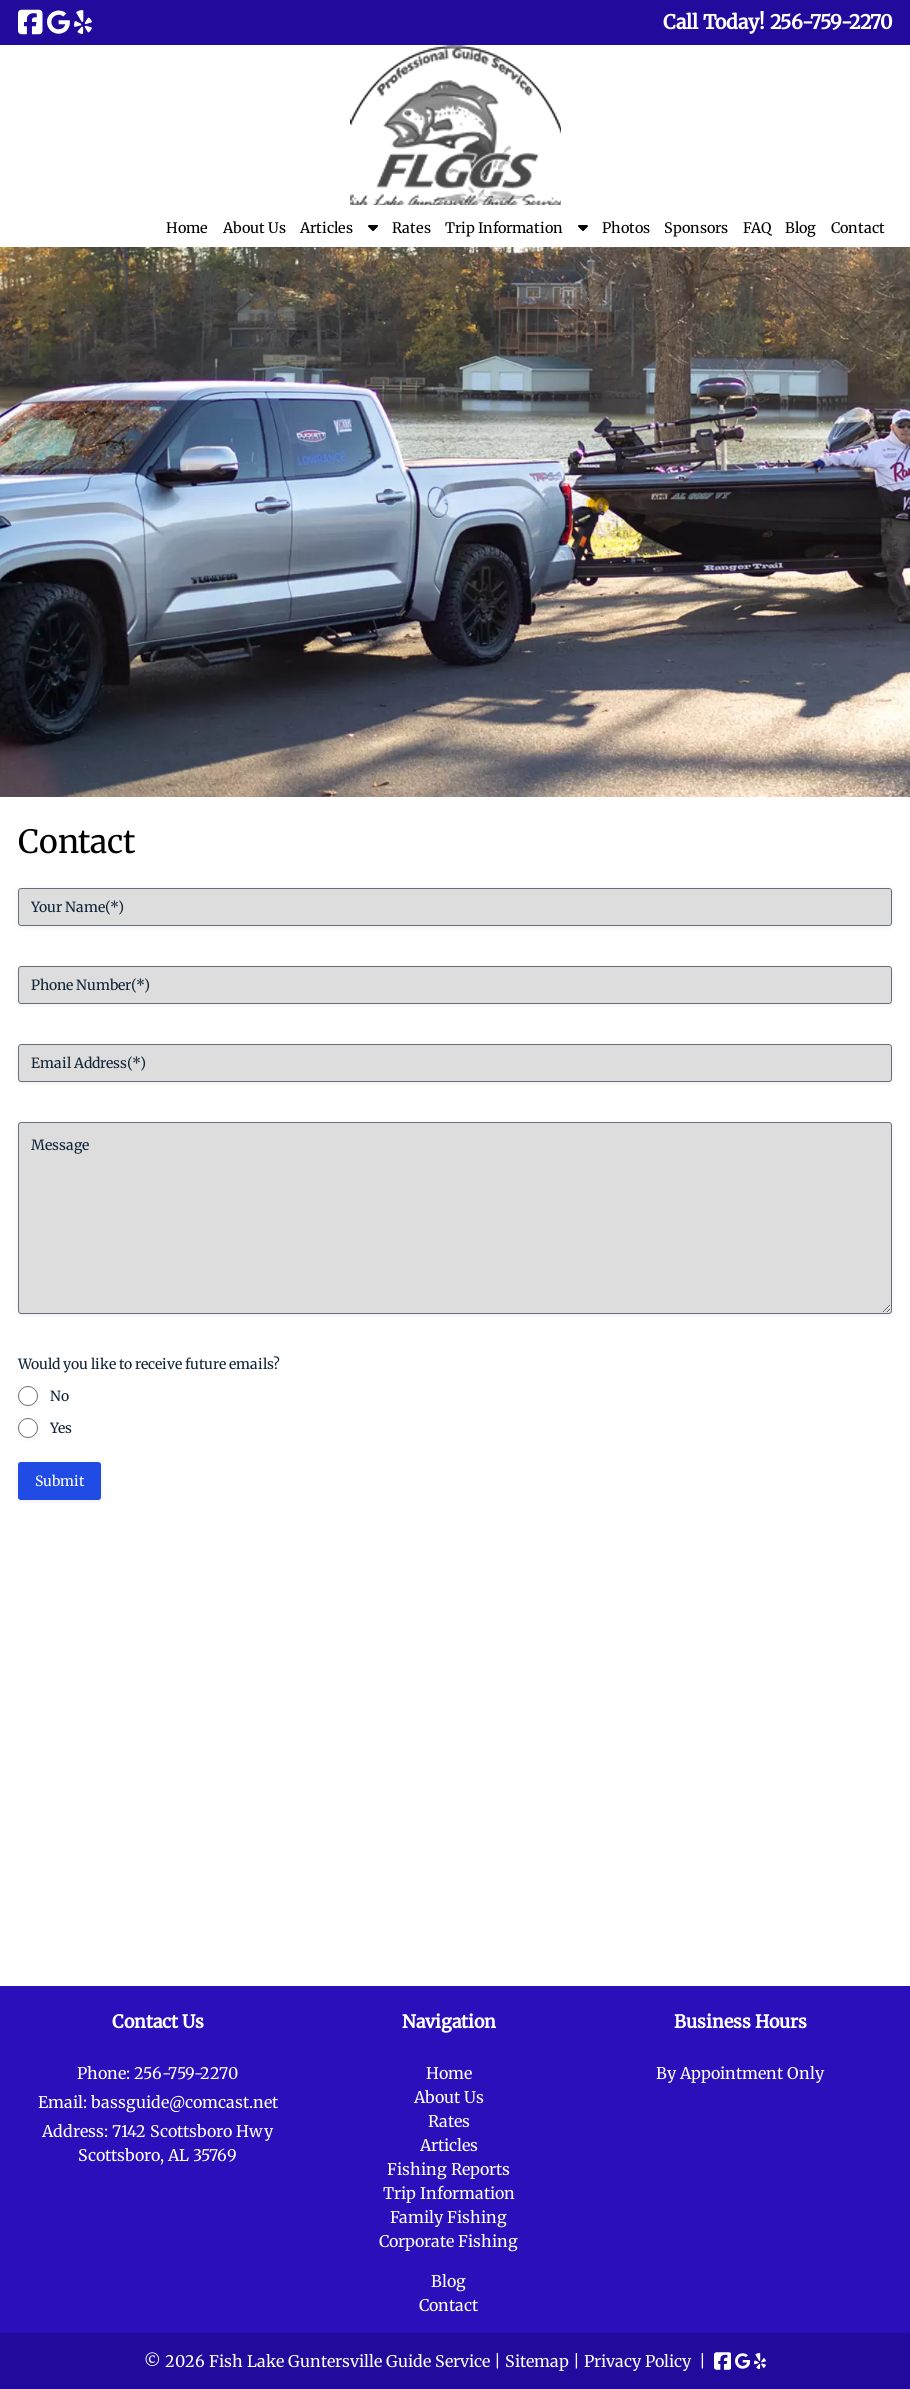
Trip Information (504, 228)
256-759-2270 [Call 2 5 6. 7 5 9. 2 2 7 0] (186, 2073)
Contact (858, 228)
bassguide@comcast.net (184, 2102)
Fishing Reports (448, 2169)
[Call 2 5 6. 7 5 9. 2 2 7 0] (831, 22)
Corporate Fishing (448, 2241)
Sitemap (537, 2361)
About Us (254, 228)
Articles (326, 228)
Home (187, 228)
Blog (800, 228)
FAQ (757, 228)
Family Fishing (448, 2217)
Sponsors (696, 228)
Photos (626, 228)
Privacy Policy (637, 2361)
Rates (411, 228)
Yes (61, 1428)
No (59, 1396)
